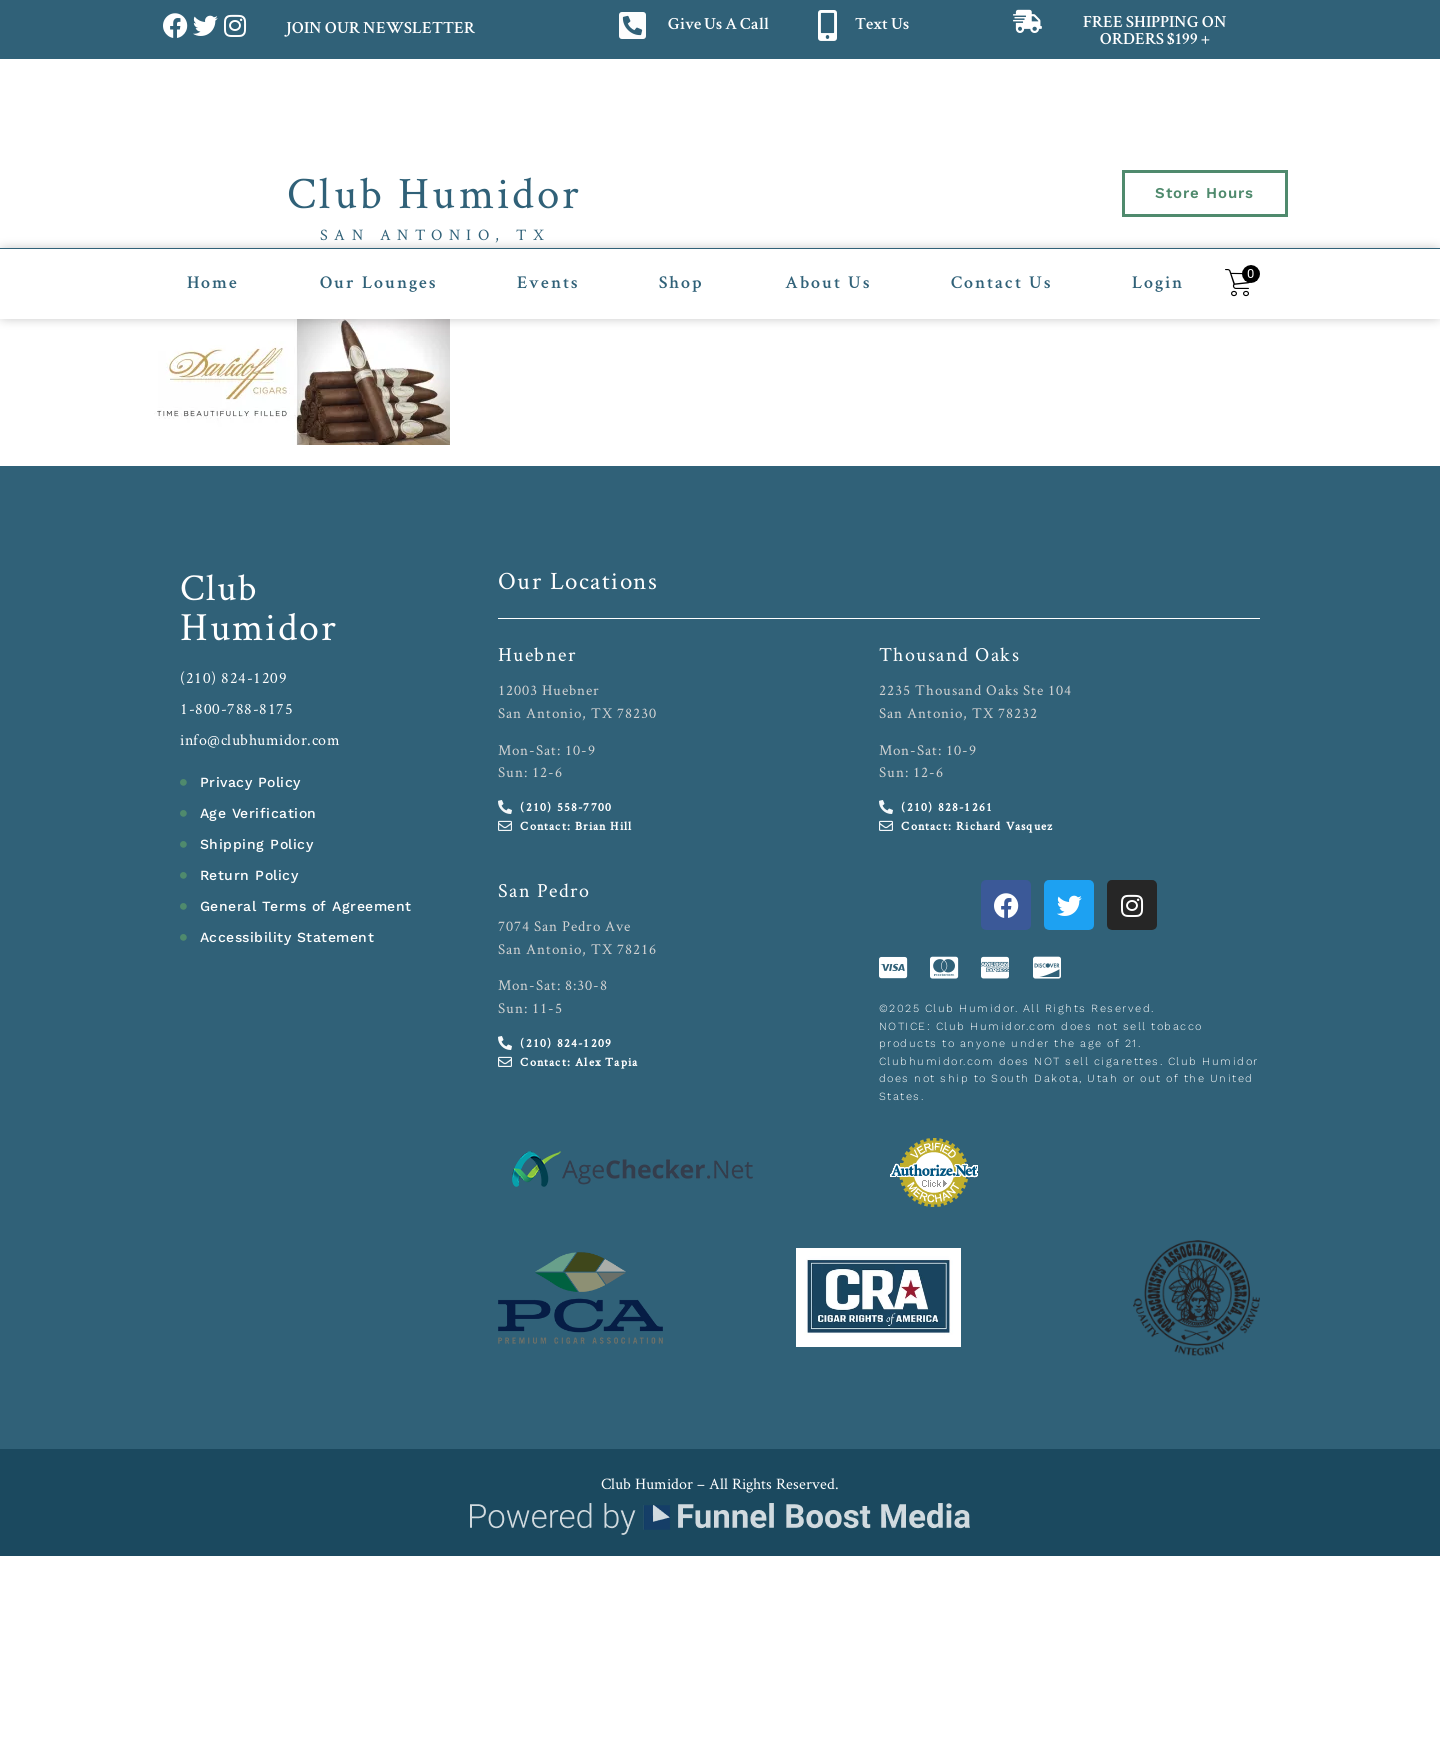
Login (1158, 284)
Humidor (259, 626)
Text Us (882, 25)
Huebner (537, 654)
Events (548, 284)
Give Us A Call (718, 25)
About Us (828, 284)
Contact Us (1001, 284)
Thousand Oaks (950, 654)
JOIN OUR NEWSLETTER (379, 29)
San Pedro (544, 890)
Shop (681, 284)
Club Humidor (434, 192)
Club (219, 586)
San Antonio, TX (435, 234)
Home (213, 284)
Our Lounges (378, 284)
